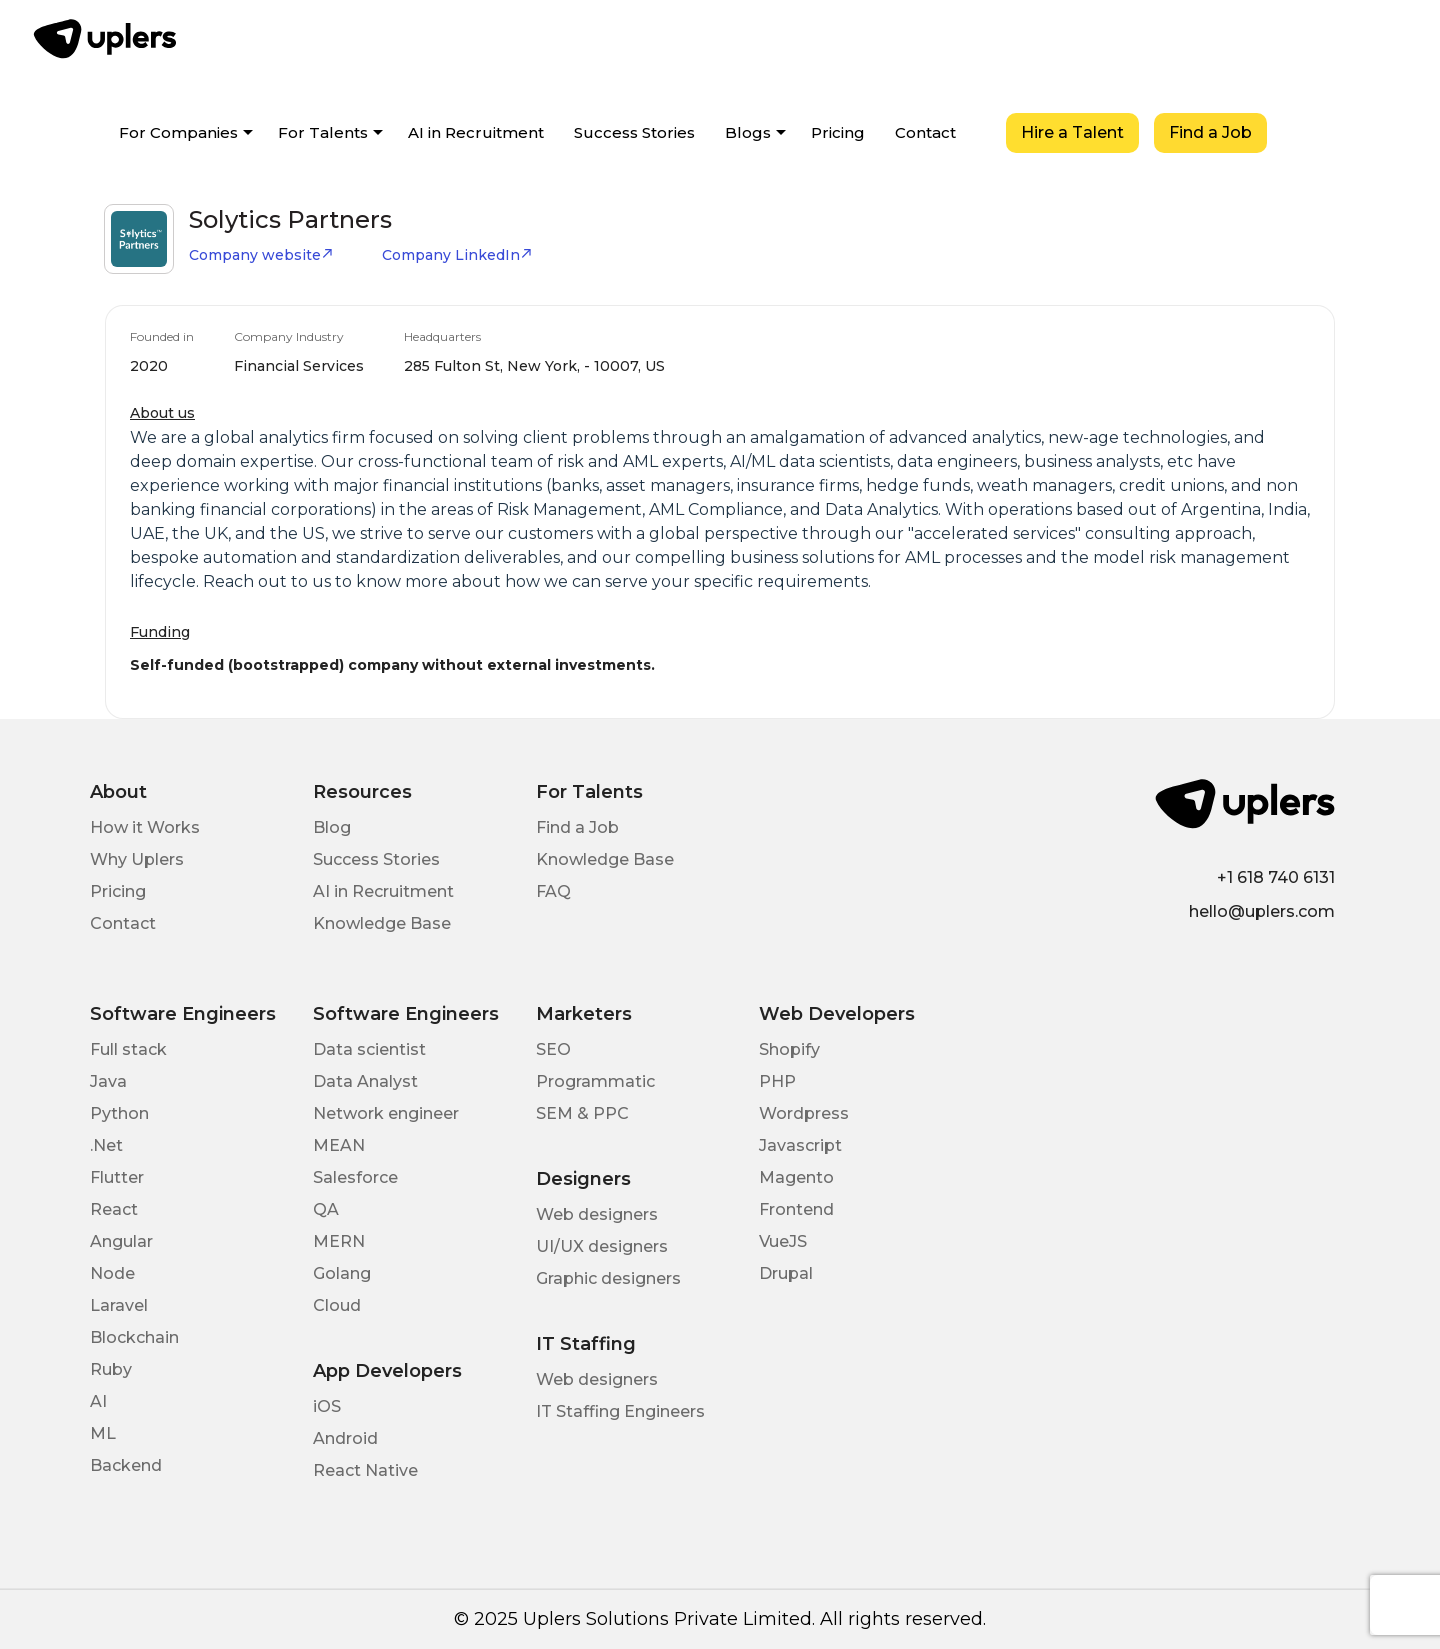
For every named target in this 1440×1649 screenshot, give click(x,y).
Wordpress (804, 1113)
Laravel (119, 1305)
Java (108, 1081)
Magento (796, 1177)
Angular (121, 1241)
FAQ (553, 891)
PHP (777, 1081)
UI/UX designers (602, 1246)
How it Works (145, 827)
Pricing (838, 132)
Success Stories (634, 132)
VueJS (783, 1241)
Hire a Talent (1072, 132)
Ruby (111, 1369)
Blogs (748, 132)
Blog (332, 827)
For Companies (178, 132)
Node (112, 1273)
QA (326, 1209)
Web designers (597, 1214)
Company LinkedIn (457, 255)
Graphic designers (608, 1278)
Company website (261, 255)
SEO (553, 1049)
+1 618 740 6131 (1276, 877)
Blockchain (134, 1337)
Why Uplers (137, 859)
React (114, 1209)
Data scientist (369, 1049)
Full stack (128, 1049)
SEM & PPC (582, 1113)
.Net (106, 1145)
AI (98, 1401)
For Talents (323, 132)
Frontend (796, 1209)
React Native (365, 1470)
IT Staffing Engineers (620, 1411)
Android (345, 1438)
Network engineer (386, 1113)
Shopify (789, 1049)
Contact (925, 132)
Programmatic (595, 1081)
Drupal (786, 1273)
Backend (126, 1465)
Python (119, 1113)
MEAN (339, 1145)
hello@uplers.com (1262, 911)
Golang (342, 1273)
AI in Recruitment (476, 132)
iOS (327, 1406)
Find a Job (1210, 132)
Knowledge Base (382, 923)
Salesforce (355, 1177)
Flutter (117, 1177)
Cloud (337, 1305)
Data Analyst (365, 1081)
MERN (339, 1241)
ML (103, 1433)
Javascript (800, 1145)
